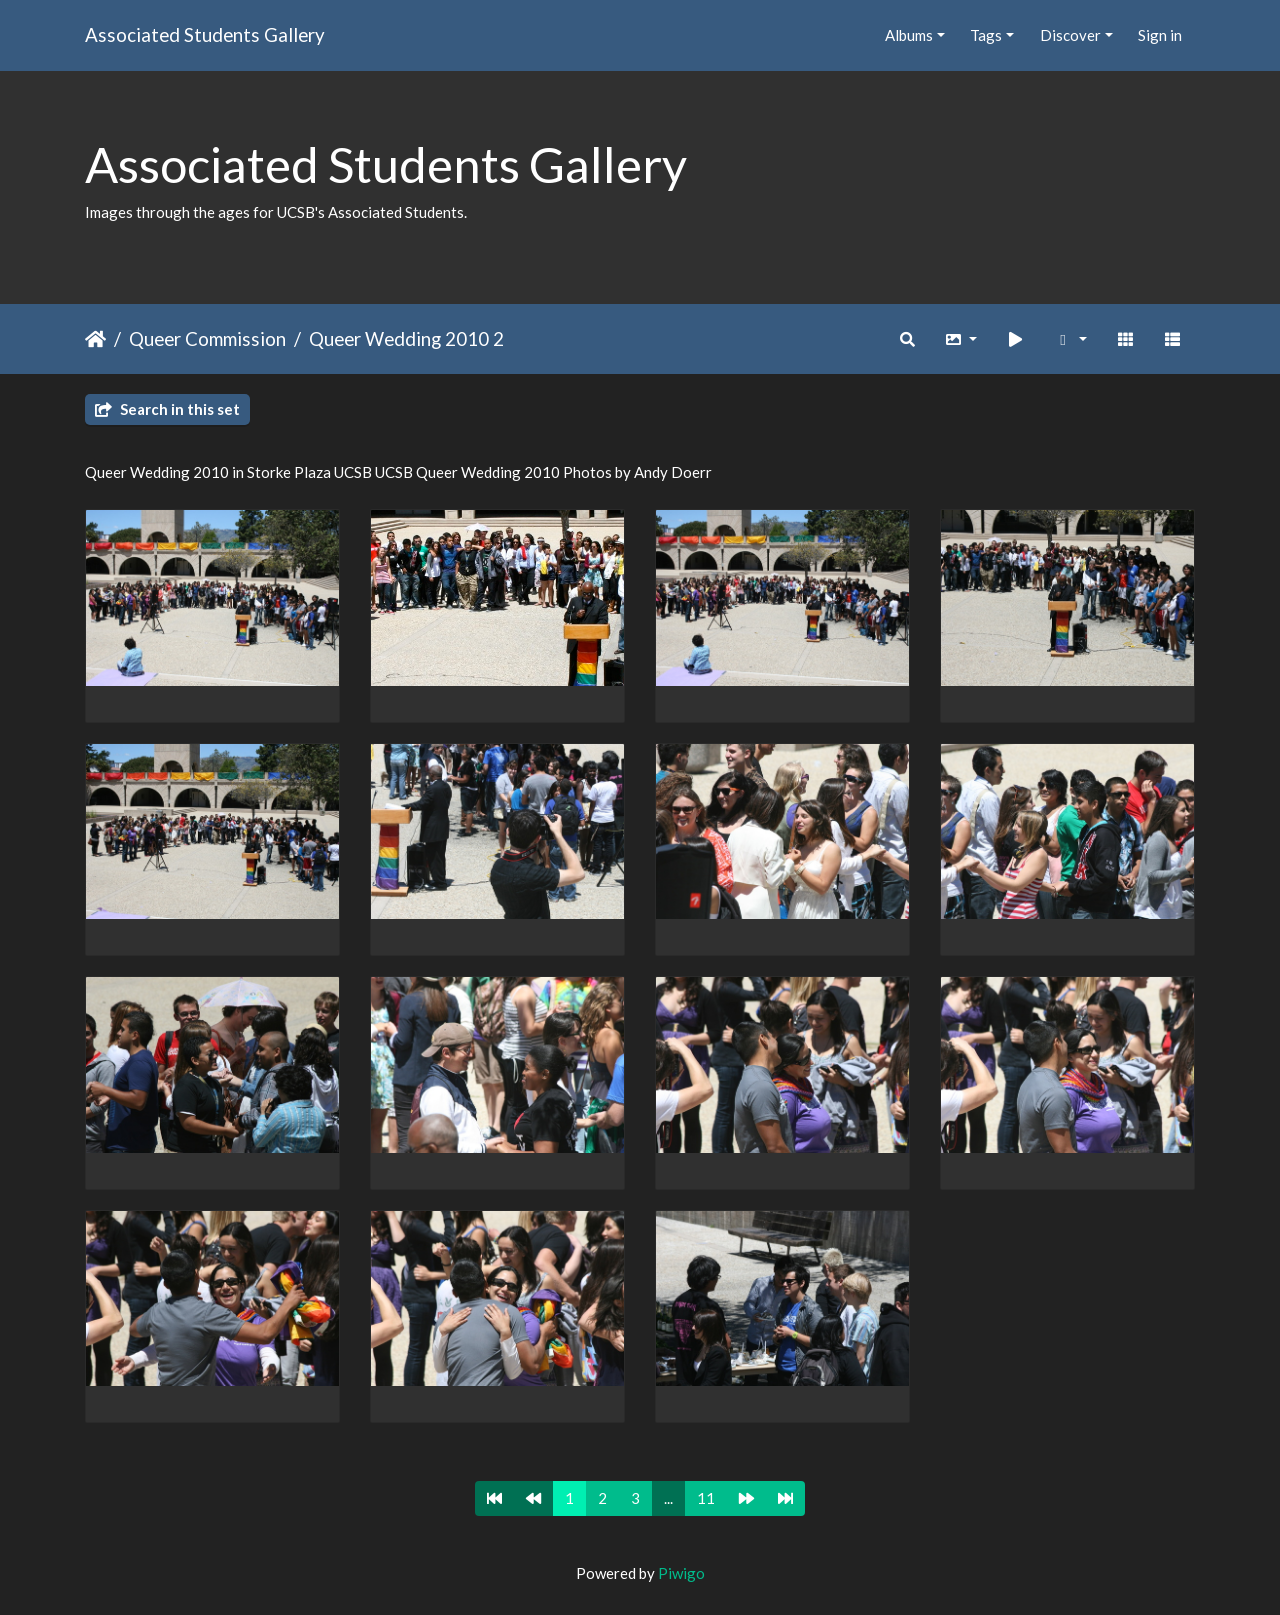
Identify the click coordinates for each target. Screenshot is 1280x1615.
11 (706, 1498)
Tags (986, 35)
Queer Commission (207, 338)
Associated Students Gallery (205, 34)
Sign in (1160, 35)
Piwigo (681, 1573)
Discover (1070, 35)
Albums (909, 35)
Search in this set (167, 409)
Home (95, 339)
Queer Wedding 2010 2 (406, 338)
